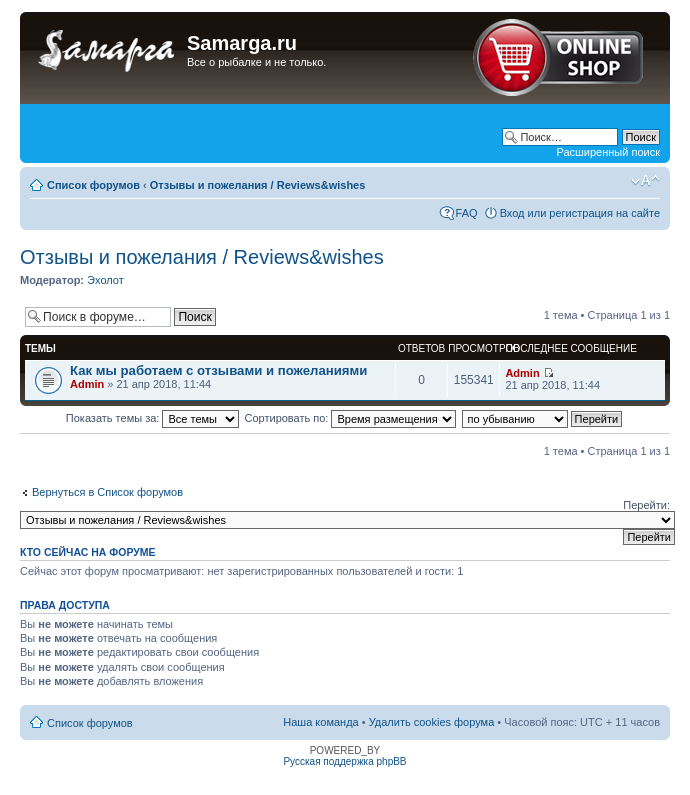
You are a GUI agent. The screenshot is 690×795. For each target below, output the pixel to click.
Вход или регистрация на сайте (580, 213)
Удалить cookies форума (432, 722)
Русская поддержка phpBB (344, 761)
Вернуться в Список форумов (107, 492)
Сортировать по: (351, 418)
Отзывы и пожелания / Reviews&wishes (258, 185)
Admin (87, 384)
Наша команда (320, 722)
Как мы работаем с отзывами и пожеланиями (218, 370)
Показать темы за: (153, 418)
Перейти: (646, 505)
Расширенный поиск (608, 152)
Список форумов (93, 185)
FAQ (467, 213)
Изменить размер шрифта (645, 181)
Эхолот (105, 280)
